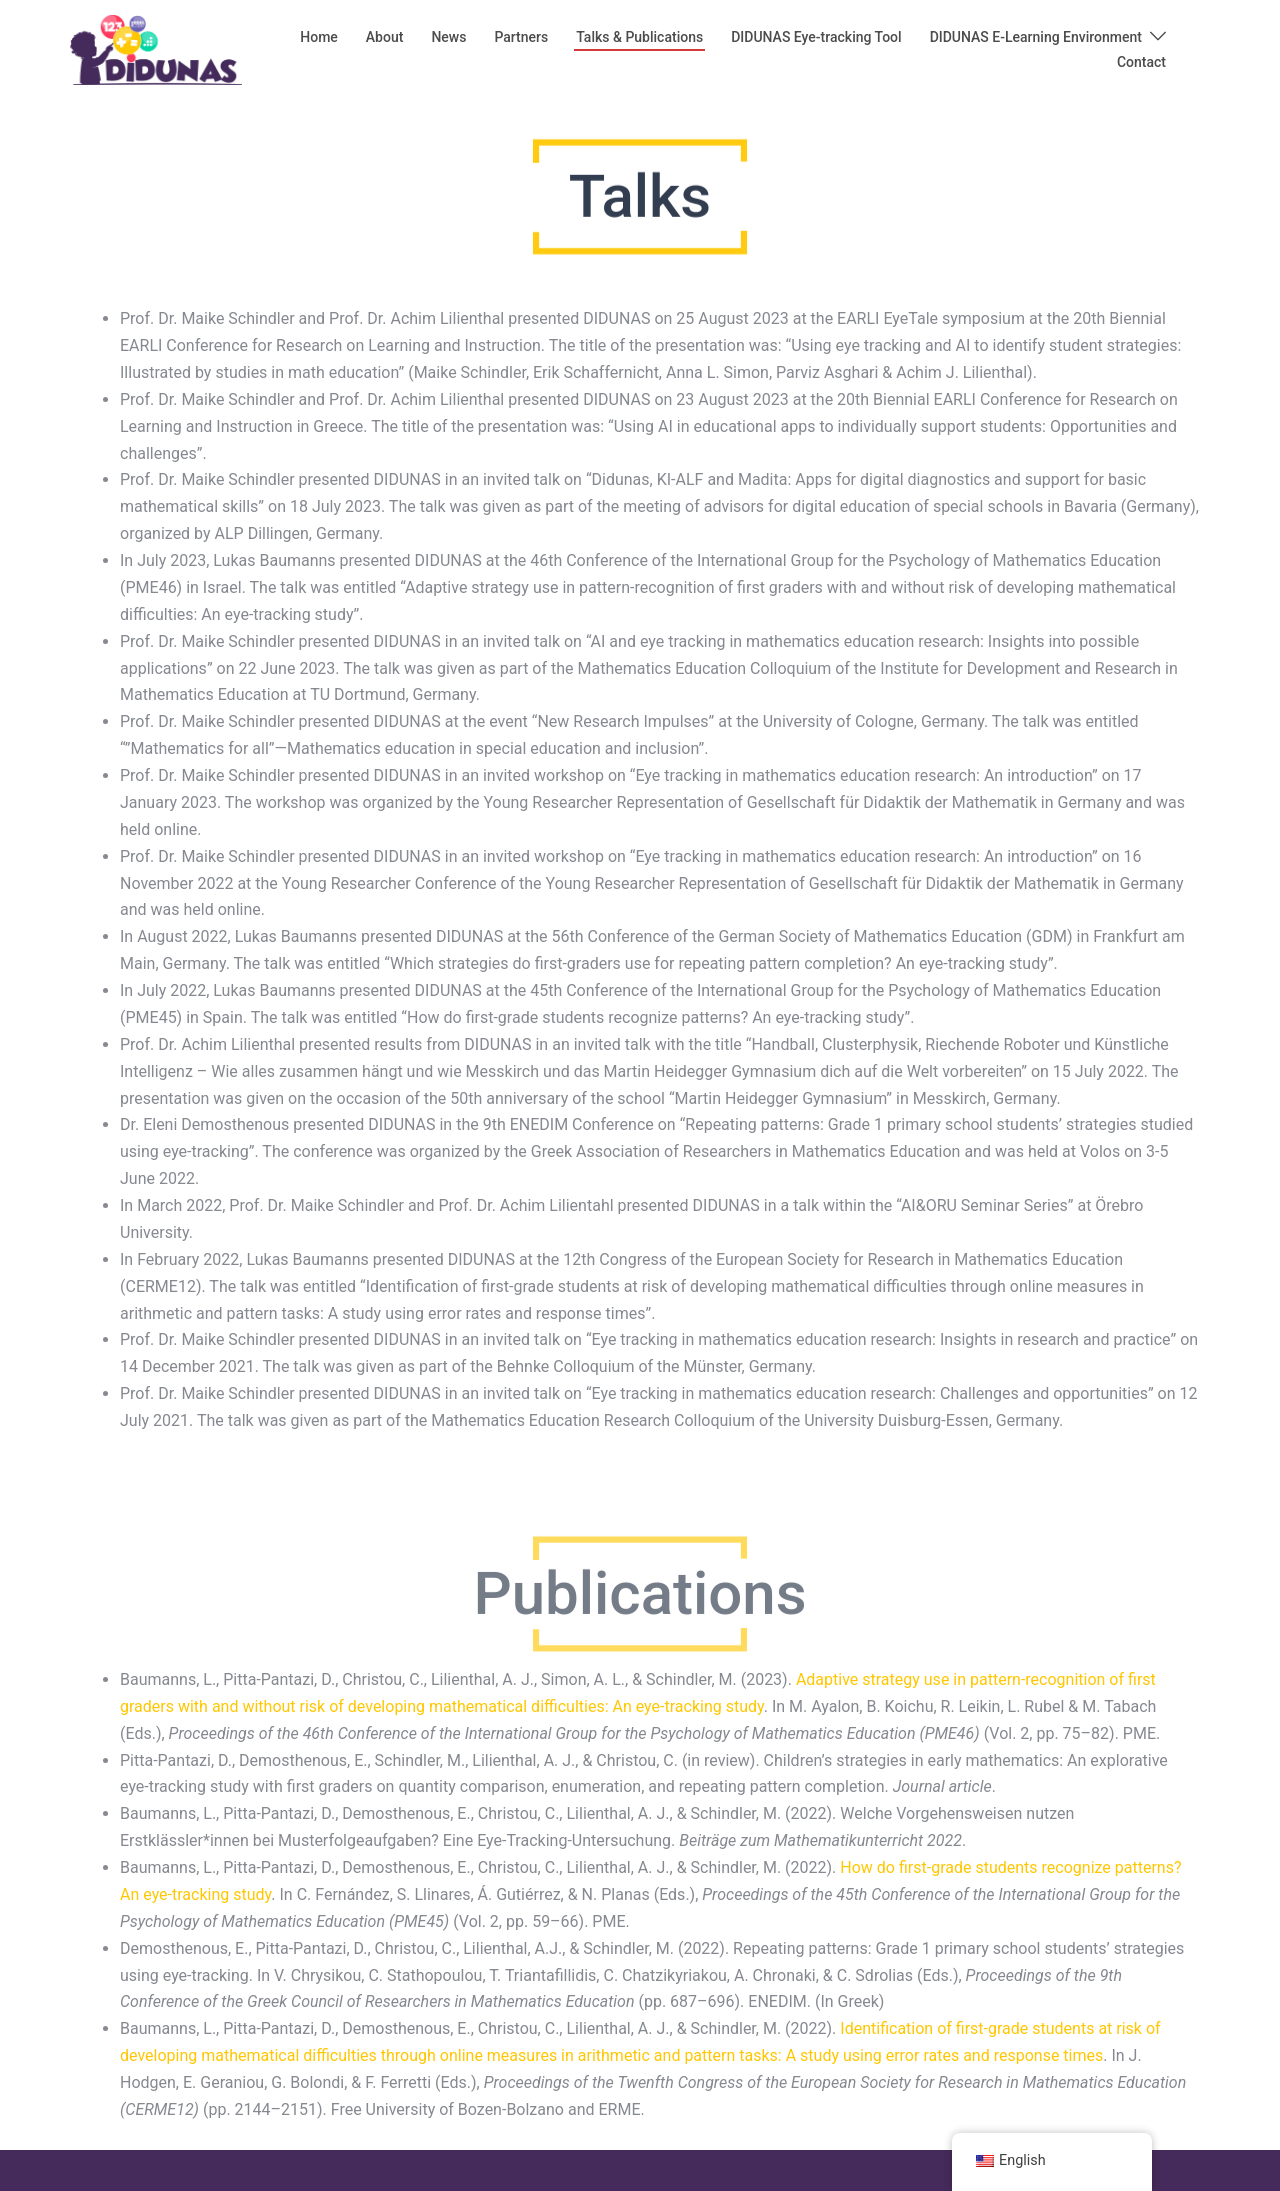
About (385, 37)
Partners (521, 37)
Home (319, 37)
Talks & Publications (639, 37)
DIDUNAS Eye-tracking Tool (816, 37)
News (448, 37)
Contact (1141, 62)
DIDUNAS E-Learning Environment (1036, 37)
